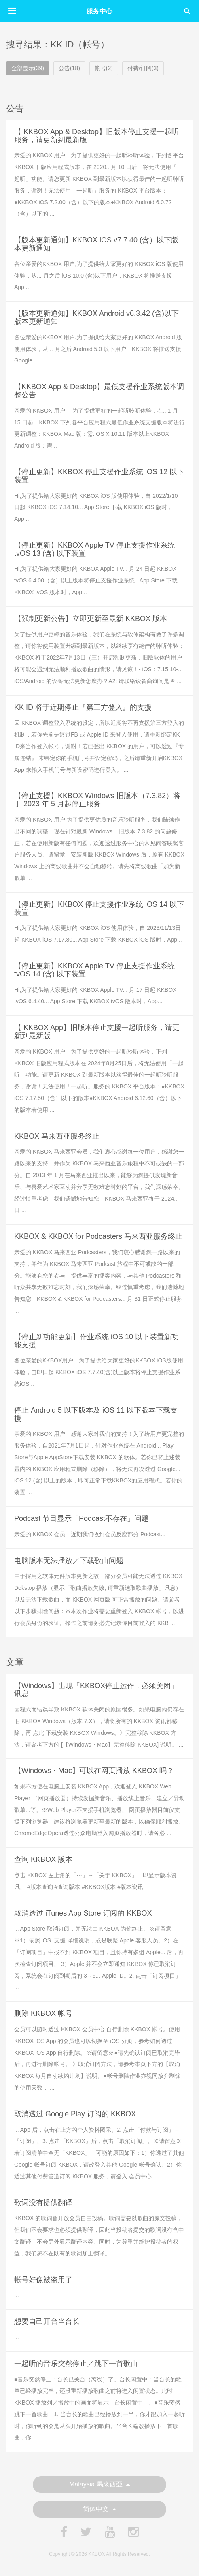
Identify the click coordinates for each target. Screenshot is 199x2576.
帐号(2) (104, 68)
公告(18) (69, 68)
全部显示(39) (27, 68)
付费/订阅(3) (143, 68)
